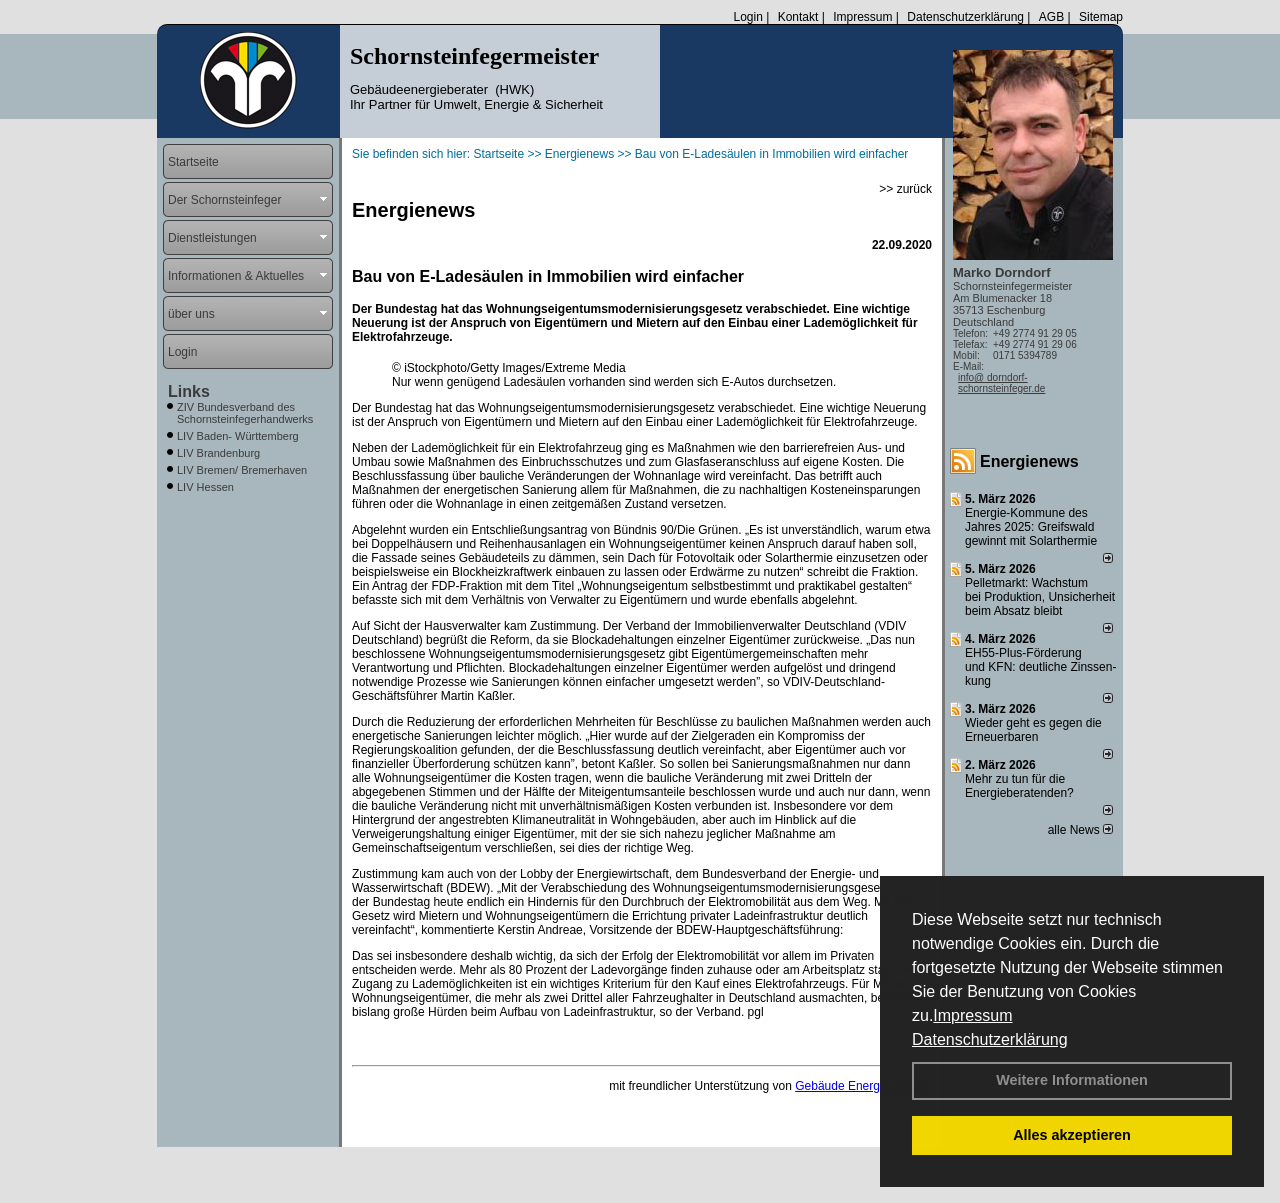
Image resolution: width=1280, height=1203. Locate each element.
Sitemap (1101, 17)
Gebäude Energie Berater (863, 1086)
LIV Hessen (205, 487)
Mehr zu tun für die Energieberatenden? (1019, 786)
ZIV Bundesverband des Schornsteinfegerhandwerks (245, 413)
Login (747, 17)
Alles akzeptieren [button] (1072, 1135)
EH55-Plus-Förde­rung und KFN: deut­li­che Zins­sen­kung (1040, 667)
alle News (1080, 830)
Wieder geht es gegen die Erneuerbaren (1033, 730)
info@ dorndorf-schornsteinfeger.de (1001, 383)
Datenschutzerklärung (990, 1039)
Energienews (1029, 461)
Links (189, 391)
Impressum (972, 1015)
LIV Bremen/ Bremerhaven (242, 470)
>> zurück (905, 189)
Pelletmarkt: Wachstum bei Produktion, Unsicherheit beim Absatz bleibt (1040, 597)
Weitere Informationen (1072, 1080)
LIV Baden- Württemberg (238, 436)
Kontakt (798, 17)
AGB (1051, 17)
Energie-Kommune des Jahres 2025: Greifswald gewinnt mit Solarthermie (1031, 527)
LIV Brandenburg (218, 453)
